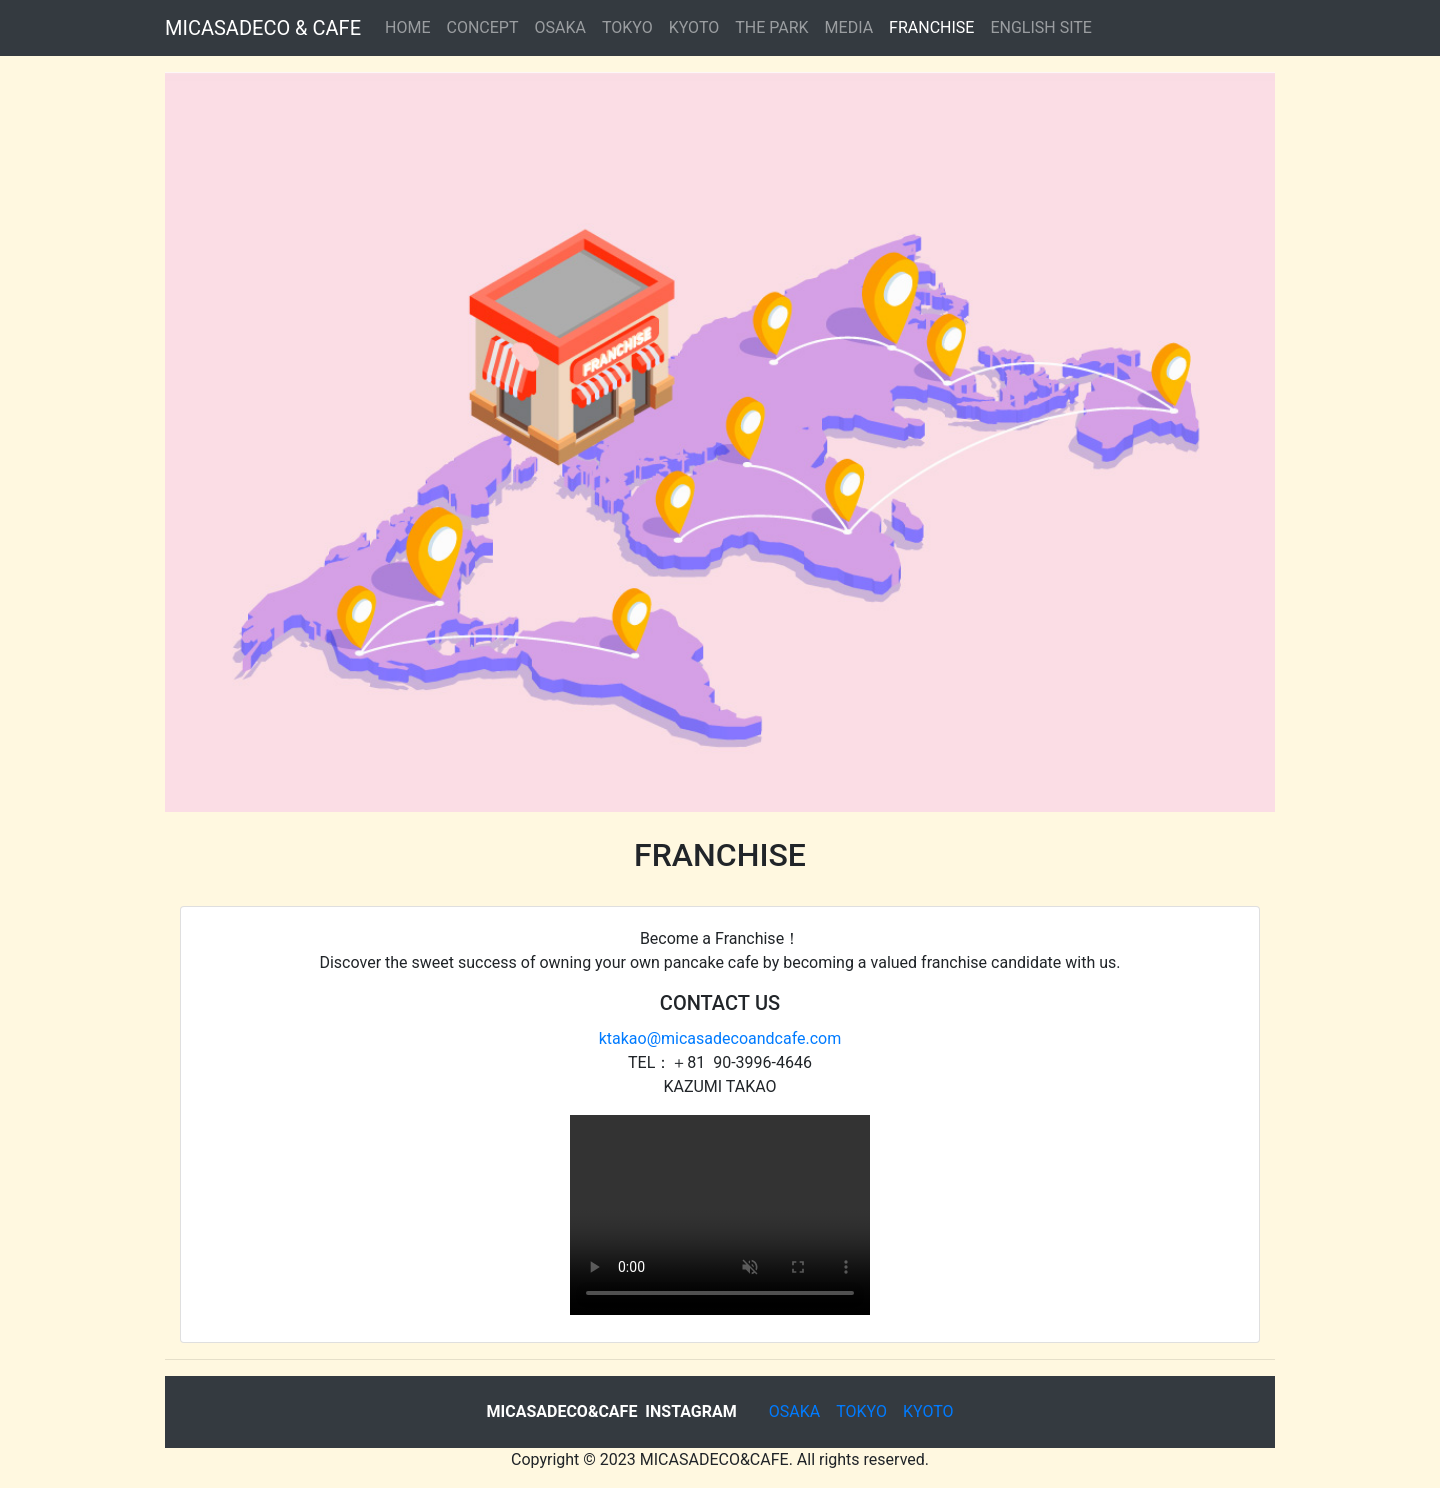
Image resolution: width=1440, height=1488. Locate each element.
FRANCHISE (931, 27)
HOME (407, 27)
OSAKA (559, 27)
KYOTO (694, 27)
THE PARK (771, 27)
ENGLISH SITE (1041, 27)
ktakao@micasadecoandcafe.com (720, 1038)
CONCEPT (483, 27)
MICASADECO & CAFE (263, 28)
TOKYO (627, 27)
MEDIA (849, 27)
